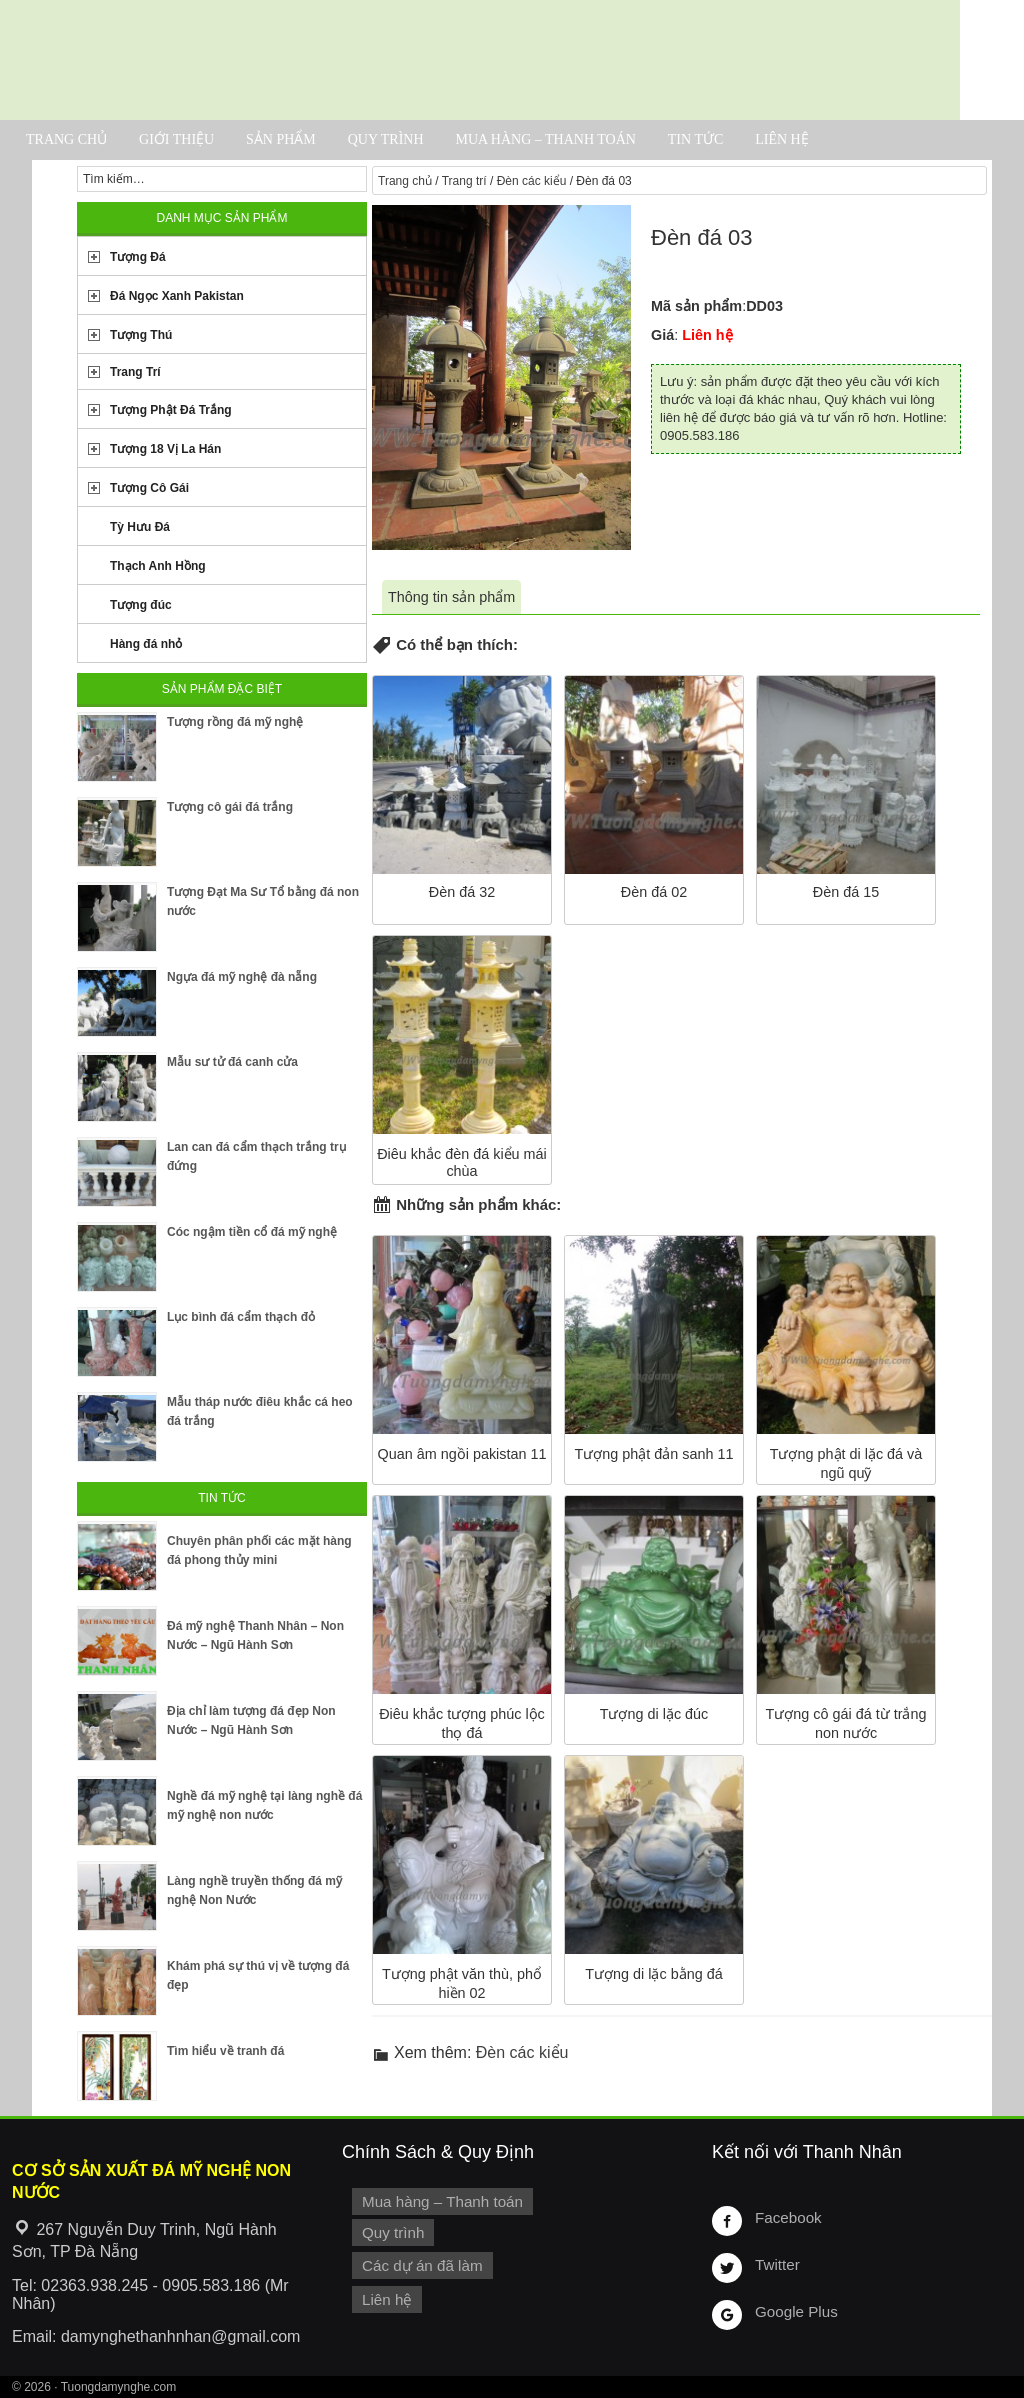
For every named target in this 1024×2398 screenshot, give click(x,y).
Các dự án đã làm (419, 2263)
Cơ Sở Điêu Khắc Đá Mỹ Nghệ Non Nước (480, 60)
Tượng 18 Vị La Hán (165, 449)
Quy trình (386, 139)
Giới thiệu (176, 139)
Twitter (776, 2264)
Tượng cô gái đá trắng (230, 807)
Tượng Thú (141, 335)
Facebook (786, 2217)
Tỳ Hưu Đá (140, 527)
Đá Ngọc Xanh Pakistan (177, 296)
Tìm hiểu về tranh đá (225, 2051)
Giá (662, 335)
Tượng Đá (138, 257)
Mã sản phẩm (696, 306)
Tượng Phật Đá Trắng (171, 410)
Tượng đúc (141, 605)
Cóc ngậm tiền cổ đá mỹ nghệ (252, 1232)
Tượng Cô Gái (149, 488)
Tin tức (695, 139)
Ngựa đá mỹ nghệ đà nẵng (242, 977)
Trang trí (464, 181)
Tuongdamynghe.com (119, 2387)
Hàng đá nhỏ (146, 644)
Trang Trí (135, 372)
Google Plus (794, 2311)
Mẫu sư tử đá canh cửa (232, 1062)
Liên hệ (782, 139)
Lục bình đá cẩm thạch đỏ (241, 1317)
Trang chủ (66, 139)
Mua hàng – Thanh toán (545, 139)
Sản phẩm (281, 139)
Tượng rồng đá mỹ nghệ (235, 722)
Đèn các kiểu (532, 181)
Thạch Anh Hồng (158, 566)
